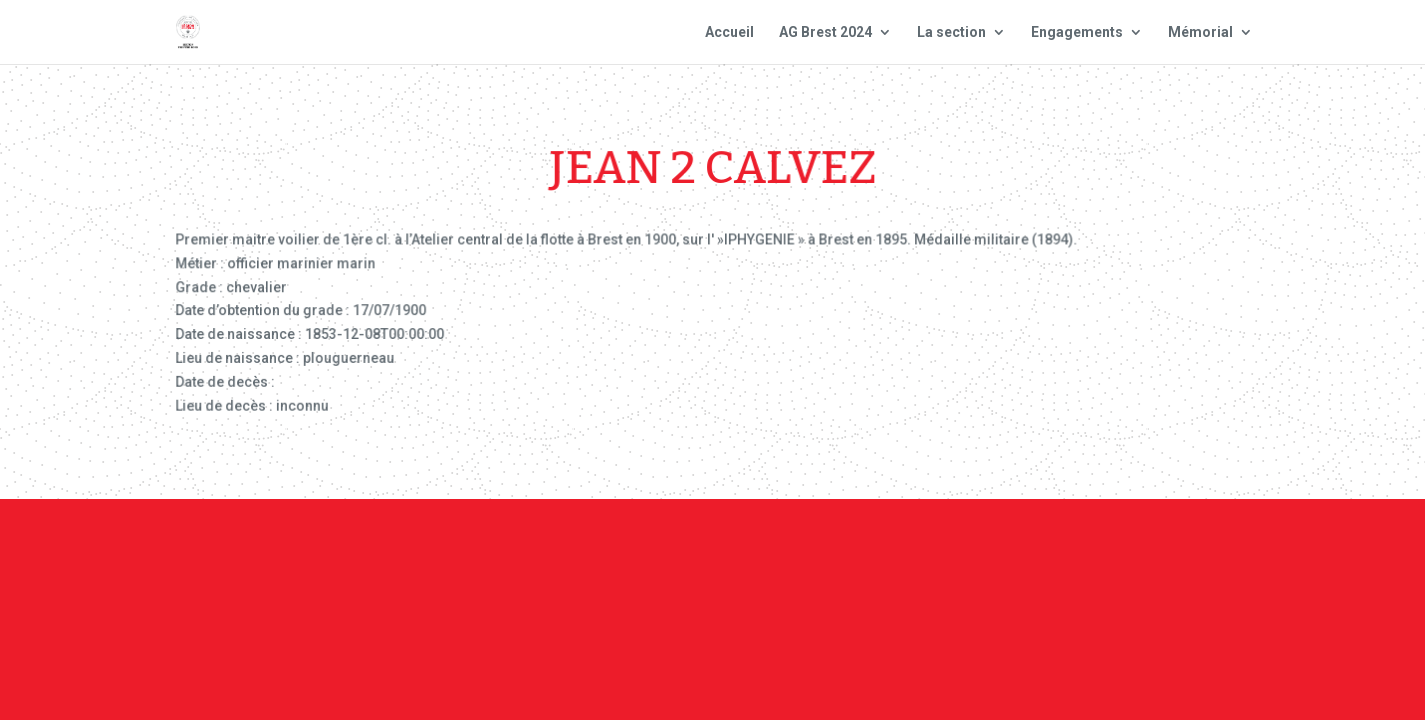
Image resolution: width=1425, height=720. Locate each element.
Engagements (1077, 32)
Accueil (729, 32)
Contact (709, 556)
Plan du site (998, 556)
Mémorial (1200, 32)
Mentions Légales (845, 556)
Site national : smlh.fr (1169, 556)
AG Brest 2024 (825, 32)
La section (951, 32)
